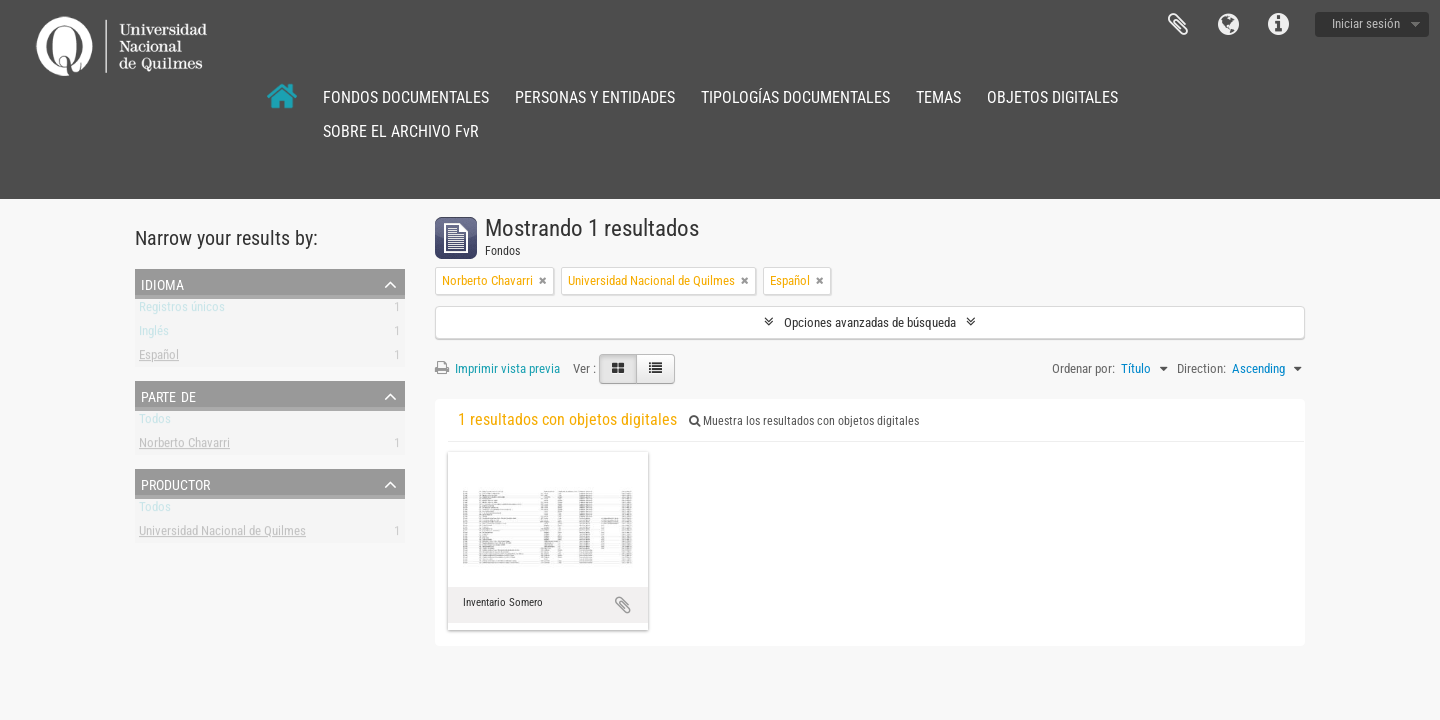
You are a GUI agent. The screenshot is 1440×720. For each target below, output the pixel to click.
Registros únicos (182, 310)
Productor (175, 483)
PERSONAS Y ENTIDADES (595, 97)
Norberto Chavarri (184, 446)
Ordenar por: (1083, 368)
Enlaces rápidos (1278, 25)
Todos (155, 422)
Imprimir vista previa (497, 368)
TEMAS (938, 97)
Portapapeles (1178, 25)
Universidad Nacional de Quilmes (222, 534)
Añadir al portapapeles (623, 605)
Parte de (168, 395)
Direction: (1201, 368)
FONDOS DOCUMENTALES (406, 97)
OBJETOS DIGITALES (1052, 97)
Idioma (1228, 25)
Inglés (154, 334)
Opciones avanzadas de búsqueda (870, 322)
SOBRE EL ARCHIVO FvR (401, 131)
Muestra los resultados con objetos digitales (804, 421)
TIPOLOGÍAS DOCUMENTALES (795, 97)
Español (159, 358)
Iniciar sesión (1366, 23)
